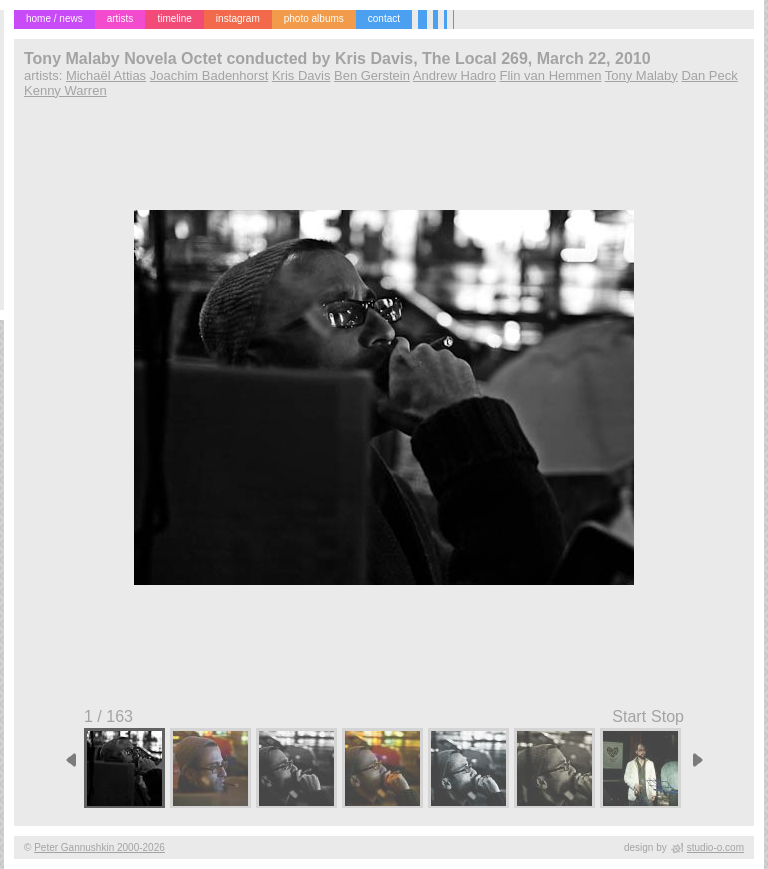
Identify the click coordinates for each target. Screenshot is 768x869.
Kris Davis (301, 75)
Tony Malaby (641, 75)
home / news (54, 18)
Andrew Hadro (454, 75)
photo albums (314, 18)
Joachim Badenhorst (209, 75)
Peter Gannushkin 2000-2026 (99, 847)
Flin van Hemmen (551, 75)
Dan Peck (709, 75)
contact (384, 18)
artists (120, 18)
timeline (174, 18)
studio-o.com (715, 847)
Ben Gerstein (372, 75)
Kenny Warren (65, 90)
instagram (238, 18)
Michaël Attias (106, 75)
